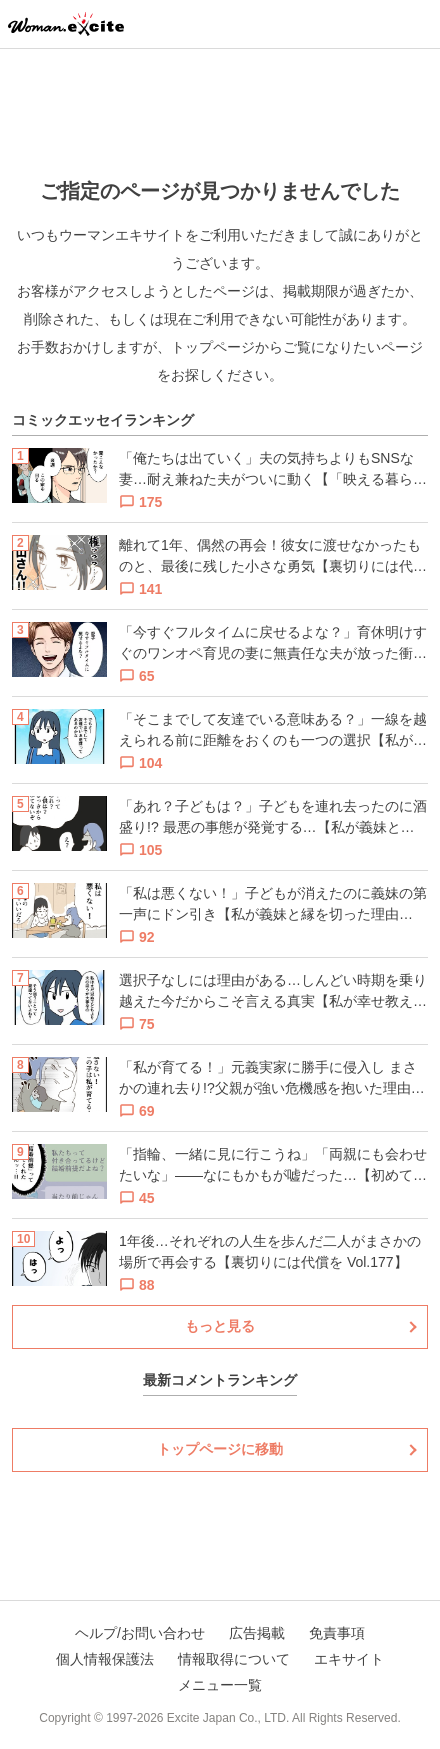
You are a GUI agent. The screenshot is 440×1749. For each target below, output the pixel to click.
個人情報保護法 (105, 1659)
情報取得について (234, 1659)
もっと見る (220, 1326)
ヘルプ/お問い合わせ (140, 1633)
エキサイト (349, 1659)
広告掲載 (257, 1633)
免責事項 (337, 1633)
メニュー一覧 (220, 1685)
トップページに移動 (220, 1449)
